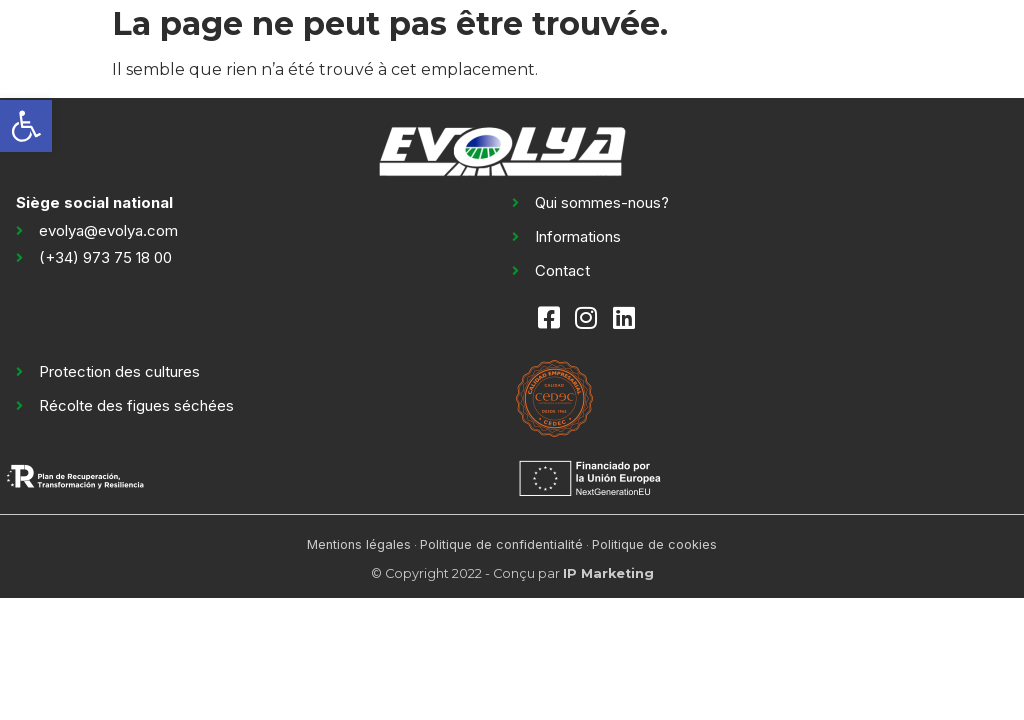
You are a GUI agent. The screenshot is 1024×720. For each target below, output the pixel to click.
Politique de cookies (654, 544)
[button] (26, 126)
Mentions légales (359, 544)
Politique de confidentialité (501, 544)
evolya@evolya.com (108, 230)
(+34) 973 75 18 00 (105, 257)
